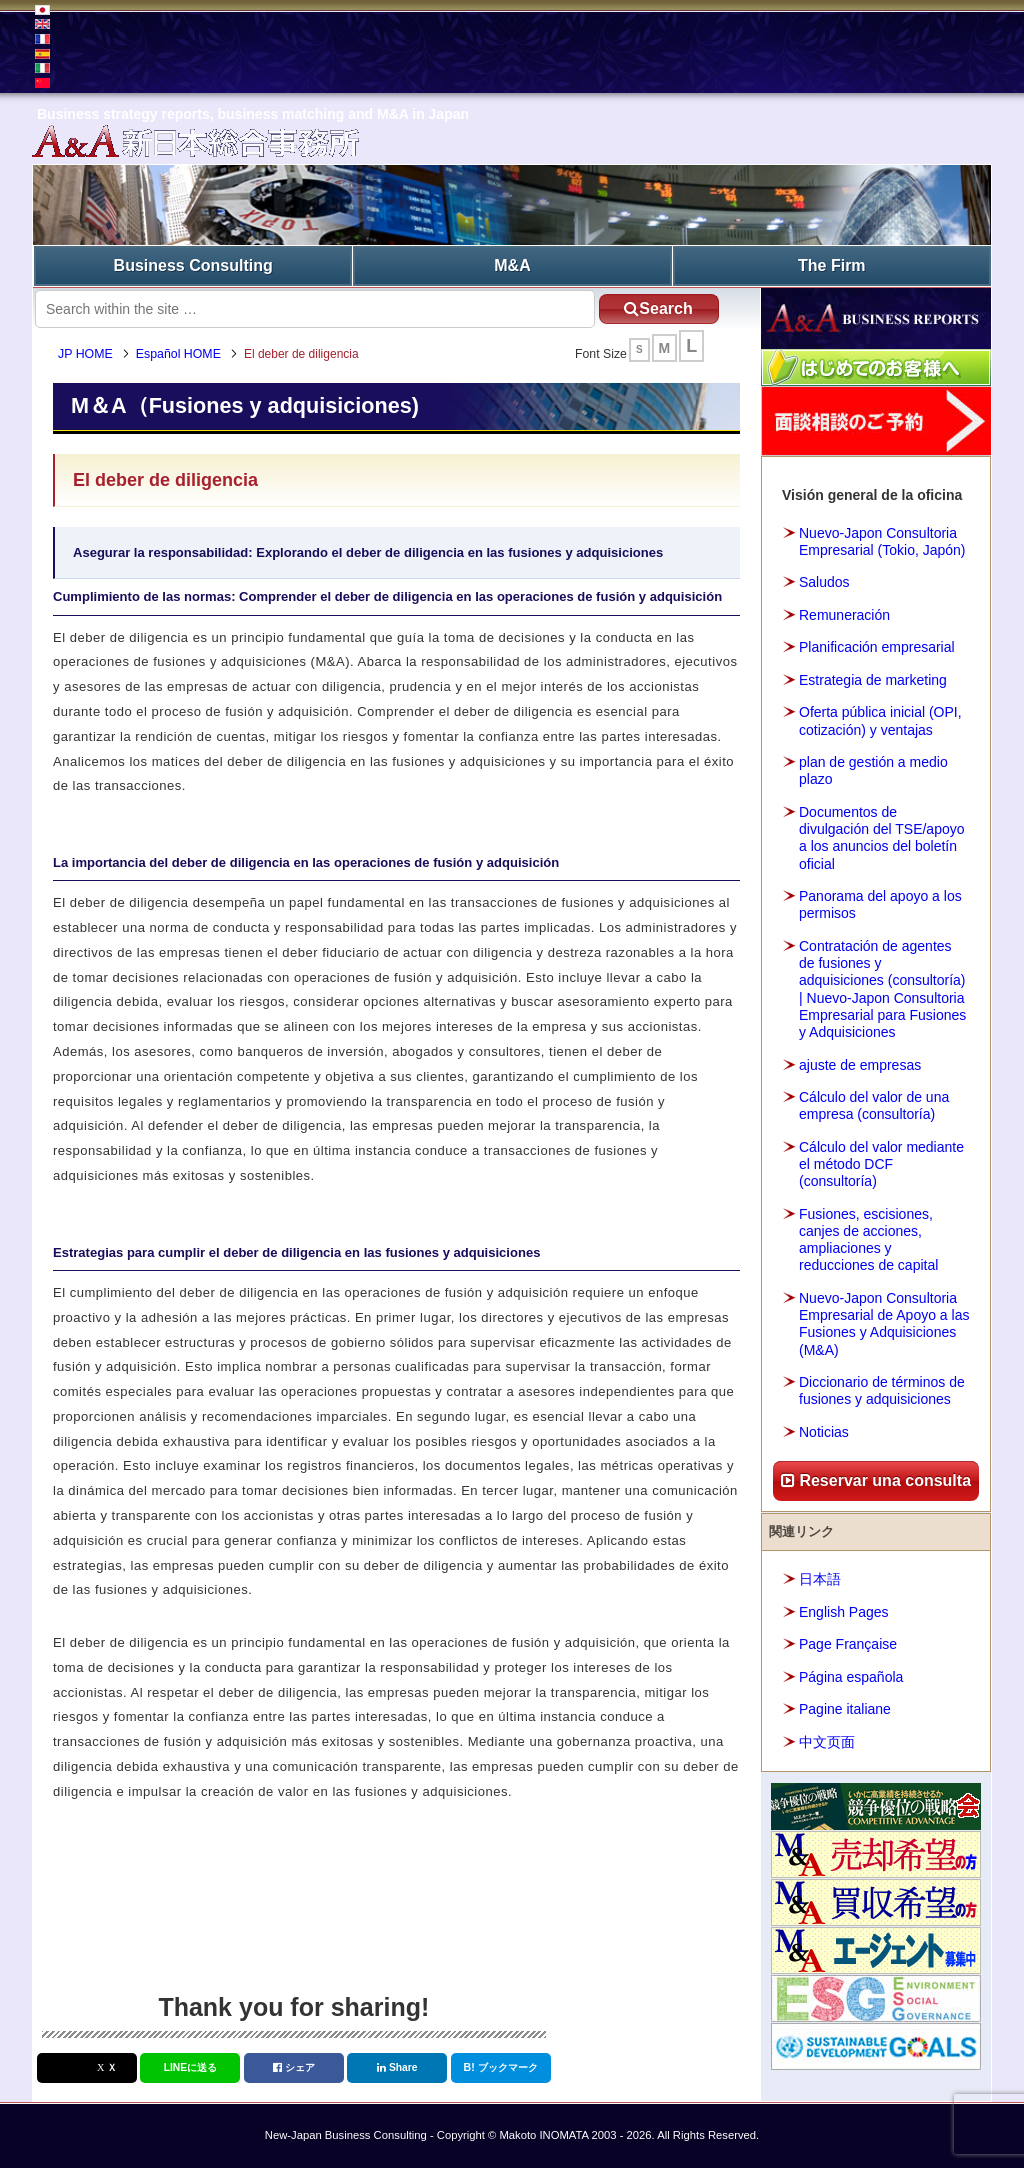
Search (658, 308)
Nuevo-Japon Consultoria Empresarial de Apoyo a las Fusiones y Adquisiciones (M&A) (884, 1324)
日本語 (820, 1579)
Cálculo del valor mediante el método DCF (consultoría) (881, 1164)
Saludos (824, 582)
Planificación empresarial (877, 647)
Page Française (848, 1644)
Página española (851, 1677)
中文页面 (827, 1742)
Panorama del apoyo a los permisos (880, 904)
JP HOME (85, 354)
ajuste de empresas (860, 1065)
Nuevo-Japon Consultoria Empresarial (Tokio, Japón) (882, 541)
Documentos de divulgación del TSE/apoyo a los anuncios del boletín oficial (882, 838)
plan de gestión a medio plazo (873, 770)
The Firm (832, 265)
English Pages (844, 1612)
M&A (512, 265)
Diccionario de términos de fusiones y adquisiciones (882, 1390)
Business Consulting (193, 265)
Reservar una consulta (876, 1480)
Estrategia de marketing (873, 680)
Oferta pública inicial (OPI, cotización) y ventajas (880, 720)
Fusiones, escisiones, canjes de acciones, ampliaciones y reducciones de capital (868, 1240)
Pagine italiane (845, 1709)
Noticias (824, 1432)
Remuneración (844, 615)
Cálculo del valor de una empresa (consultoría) (874, 1105)
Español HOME (178, 354)
